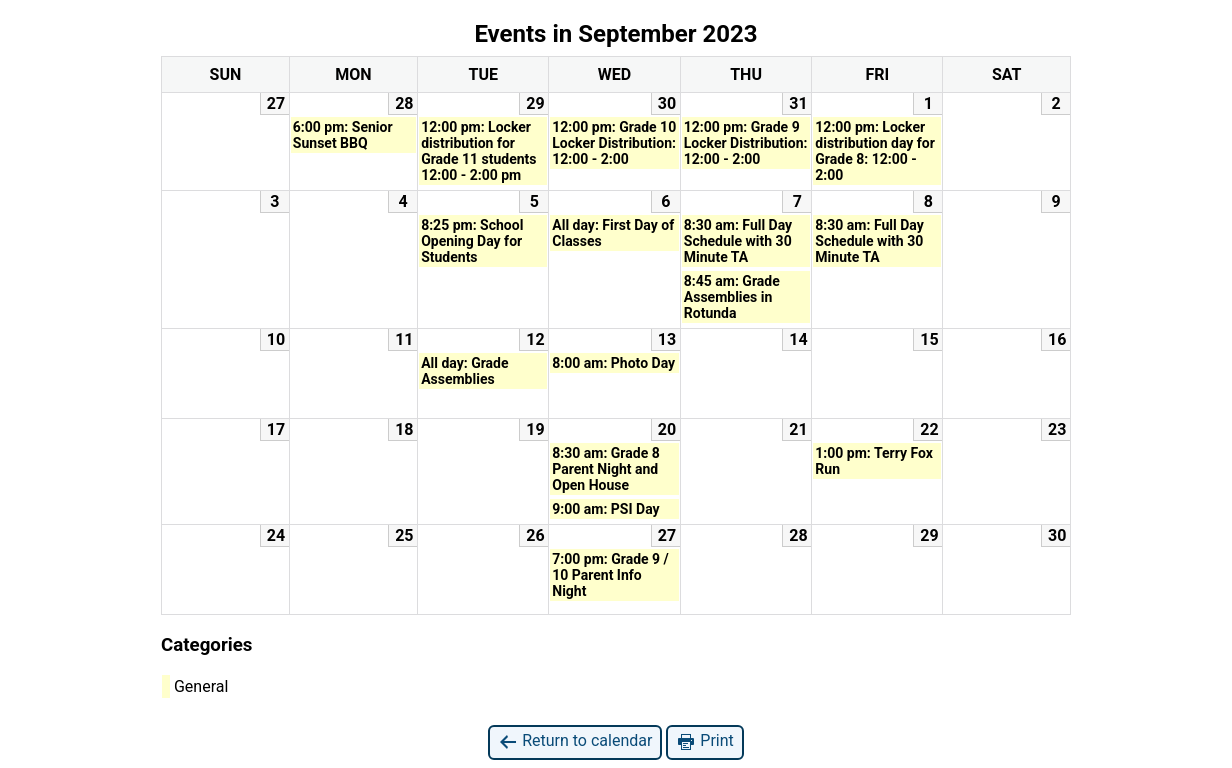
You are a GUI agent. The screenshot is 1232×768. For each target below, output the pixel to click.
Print (704, 741)
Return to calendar (575, 741)
